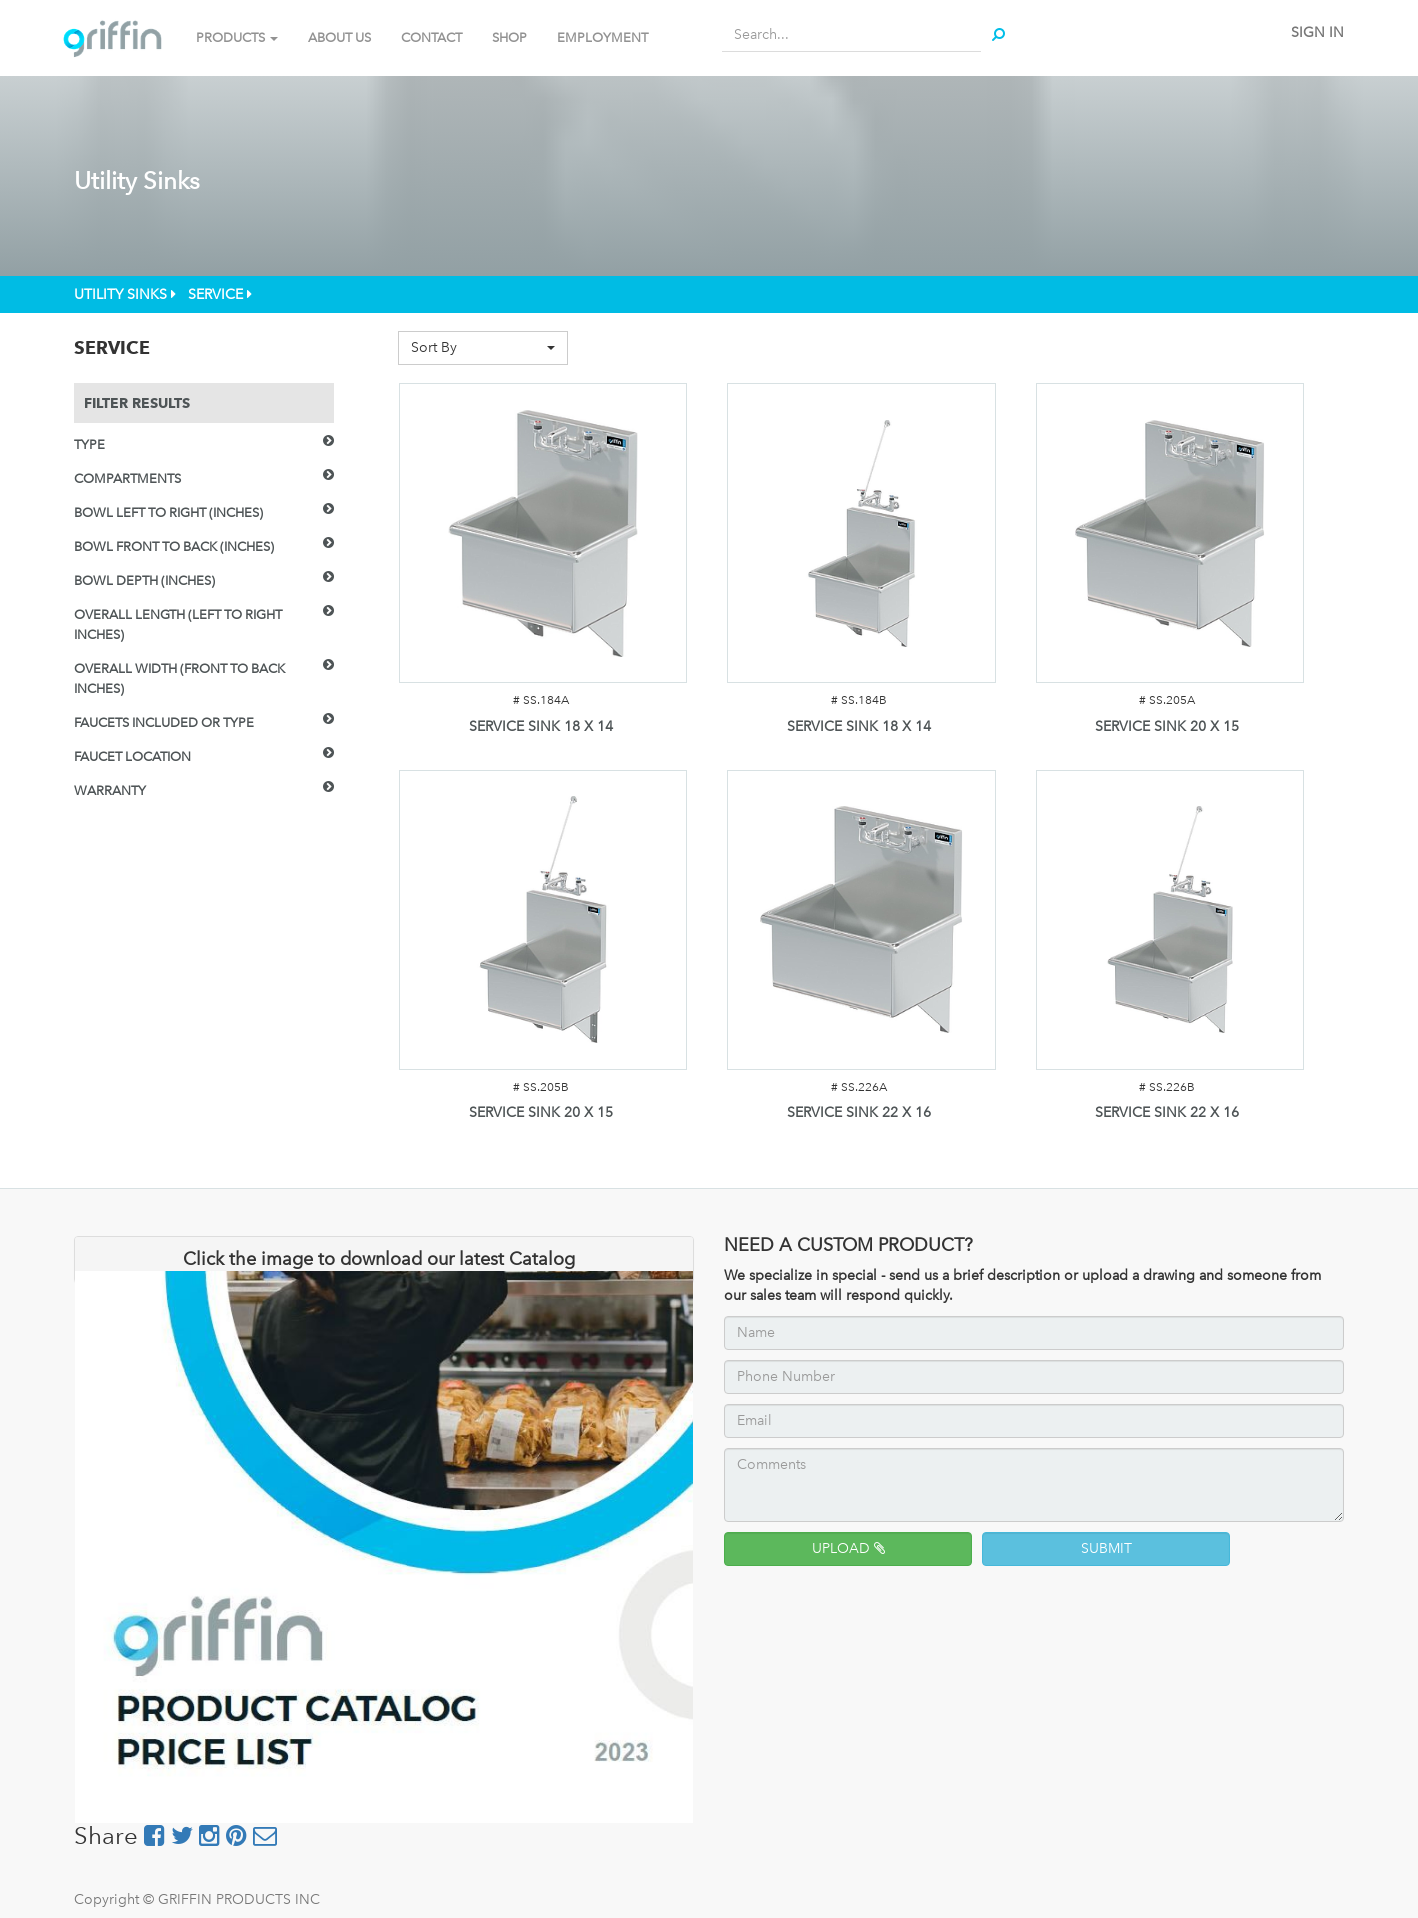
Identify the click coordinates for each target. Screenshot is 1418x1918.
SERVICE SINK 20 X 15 (1167, 726)
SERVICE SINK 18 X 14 (541, 726)
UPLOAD (848, 1548)
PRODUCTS (237, 37)
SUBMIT (1106, 1548)
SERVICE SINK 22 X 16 (859, 1112)
